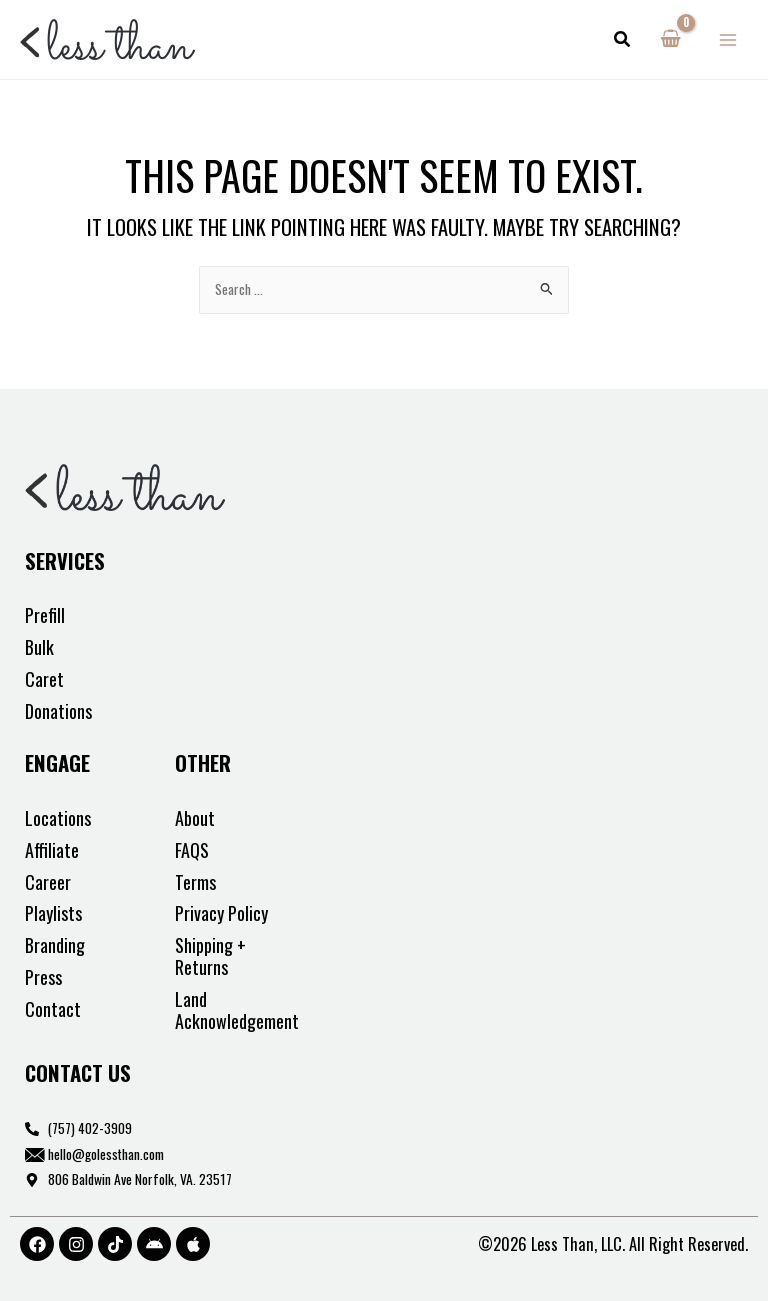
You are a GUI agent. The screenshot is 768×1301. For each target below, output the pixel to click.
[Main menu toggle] (728, 39)
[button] (623, 40)
